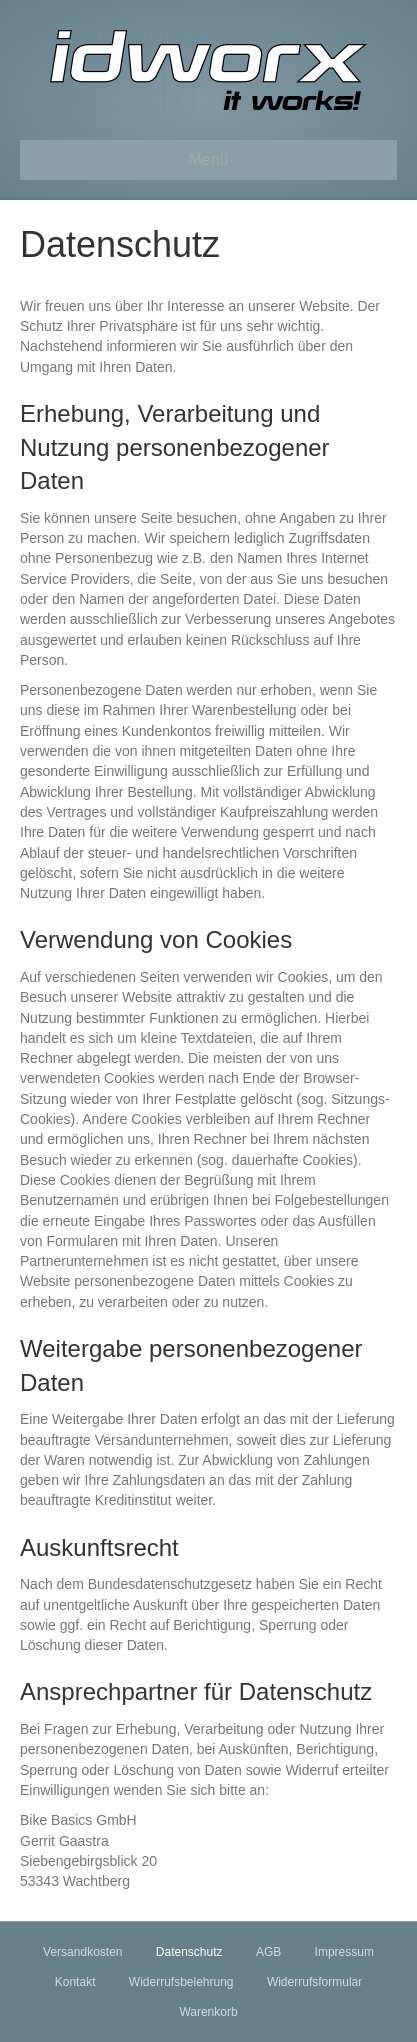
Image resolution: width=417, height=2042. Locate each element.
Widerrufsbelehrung (181, 1982)
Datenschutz (189, 1952)
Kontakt (75, 1982)
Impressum (344, 1952)
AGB (268, 1952)
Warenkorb (208, 2012)
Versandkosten (82, 1952)
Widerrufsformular (314, 1982)
